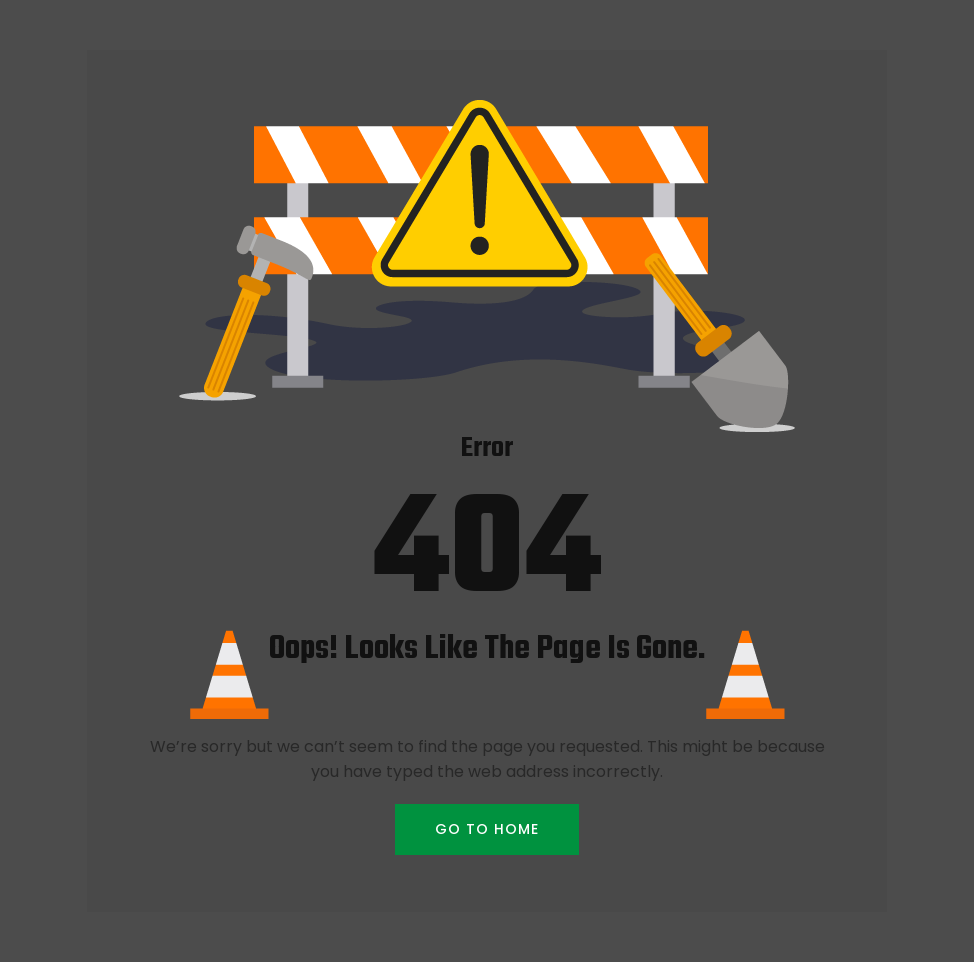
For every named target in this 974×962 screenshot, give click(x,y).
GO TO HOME (487, 829)
